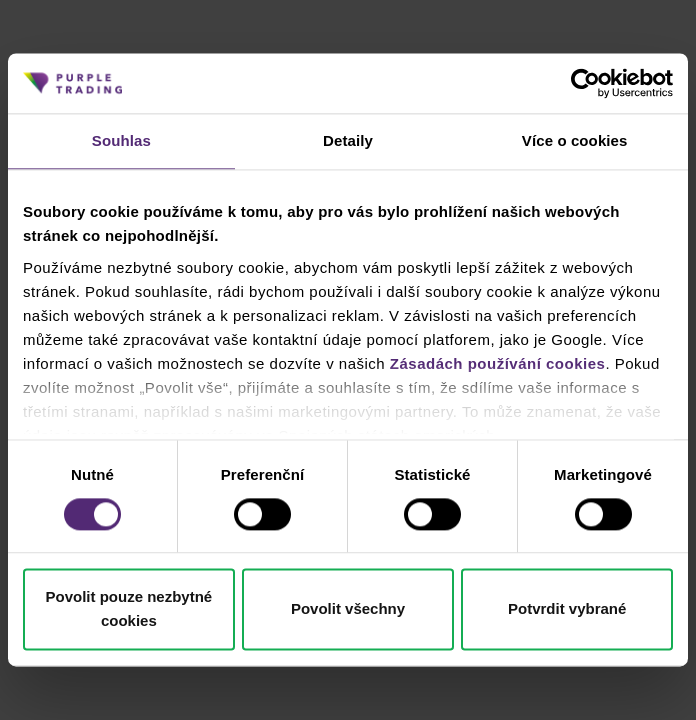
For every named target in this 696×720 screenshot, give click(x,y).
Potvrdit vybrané (567, 609)
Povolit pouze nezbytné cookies (128, 609)
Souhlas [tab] (121, 140)
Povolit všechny (348, 609)
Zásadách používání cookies (498, 363)
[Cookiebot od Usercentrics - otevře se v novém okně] (585, 83)
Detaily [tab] (348, 140)
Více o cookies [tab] (575, 140)
